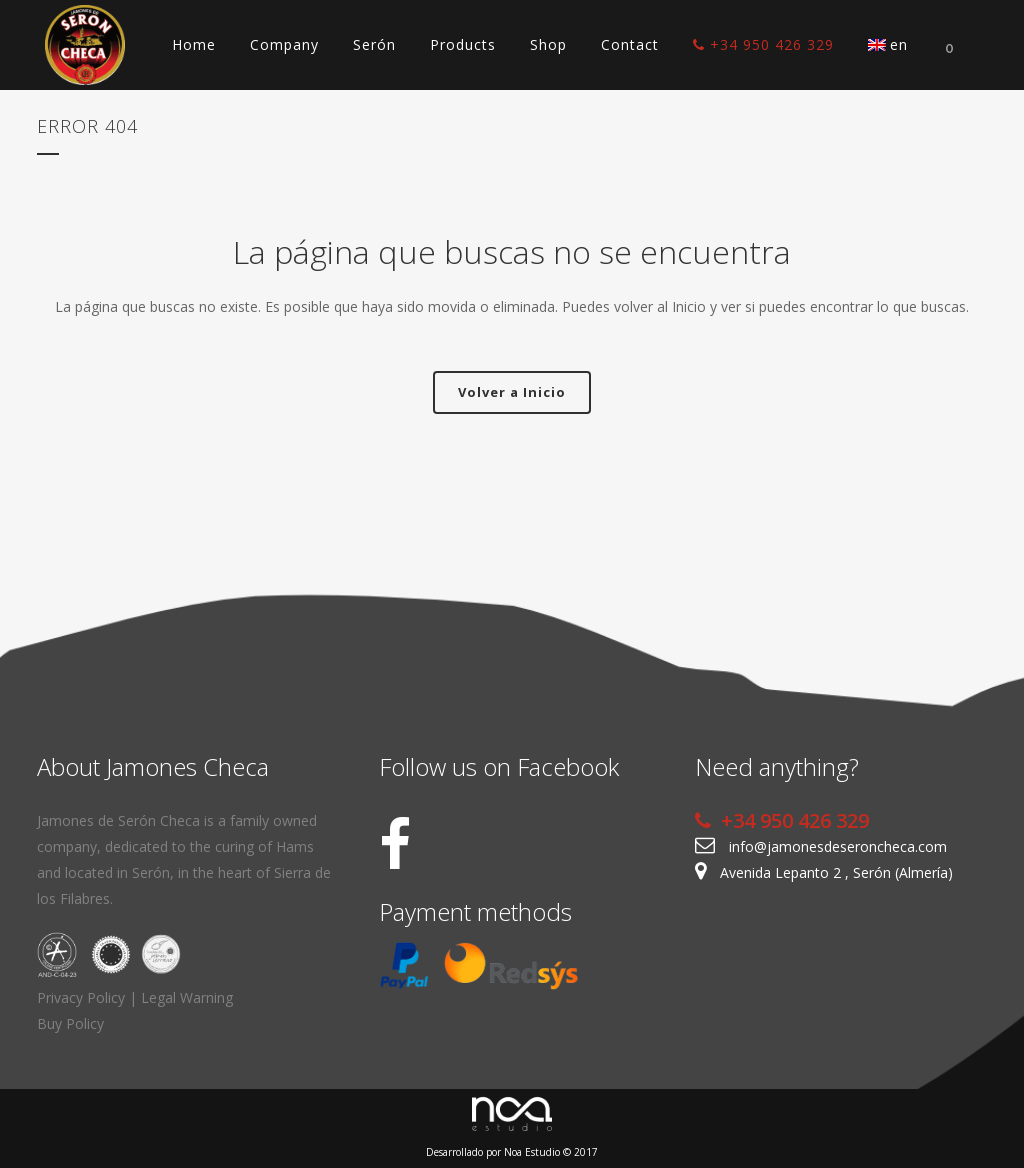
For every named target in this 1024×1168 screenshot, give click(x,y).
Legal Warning (187, 997)
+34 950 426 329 (782, 820)
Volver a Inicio (512, 392)
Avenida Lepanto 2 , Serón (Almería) (836, 872)
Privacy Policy (81, 997)
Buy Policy (70, 1023)
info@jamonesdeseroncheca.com (838, 846)
